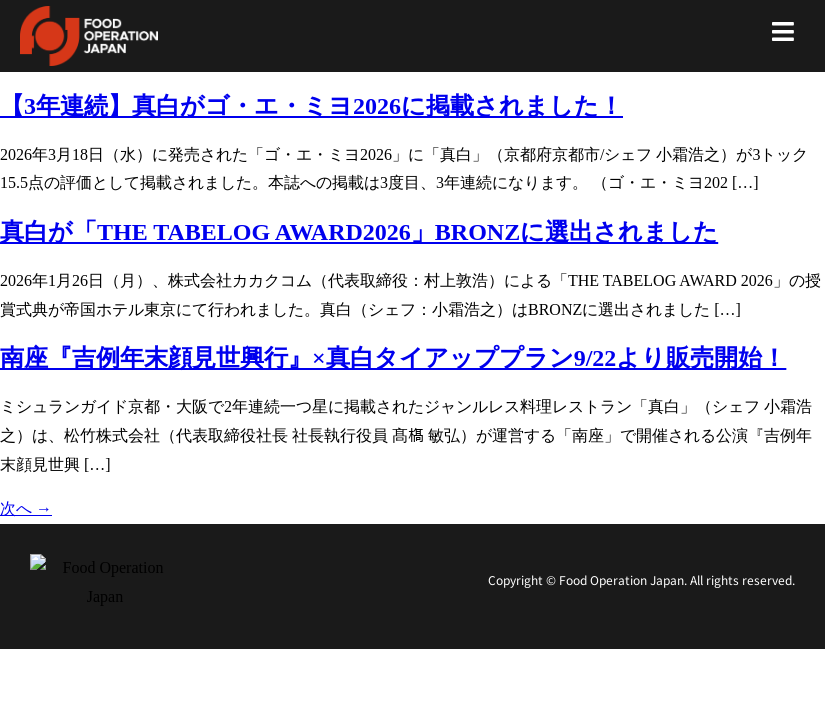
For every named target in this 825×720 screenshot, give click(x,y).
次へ (26, 508)
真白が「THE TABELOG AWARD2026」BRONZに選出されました (359, 232)
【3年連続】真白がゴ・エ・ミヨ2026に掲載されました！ (311, 106)
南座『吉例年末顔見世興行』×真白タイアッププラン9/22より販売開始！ (393, 358)
